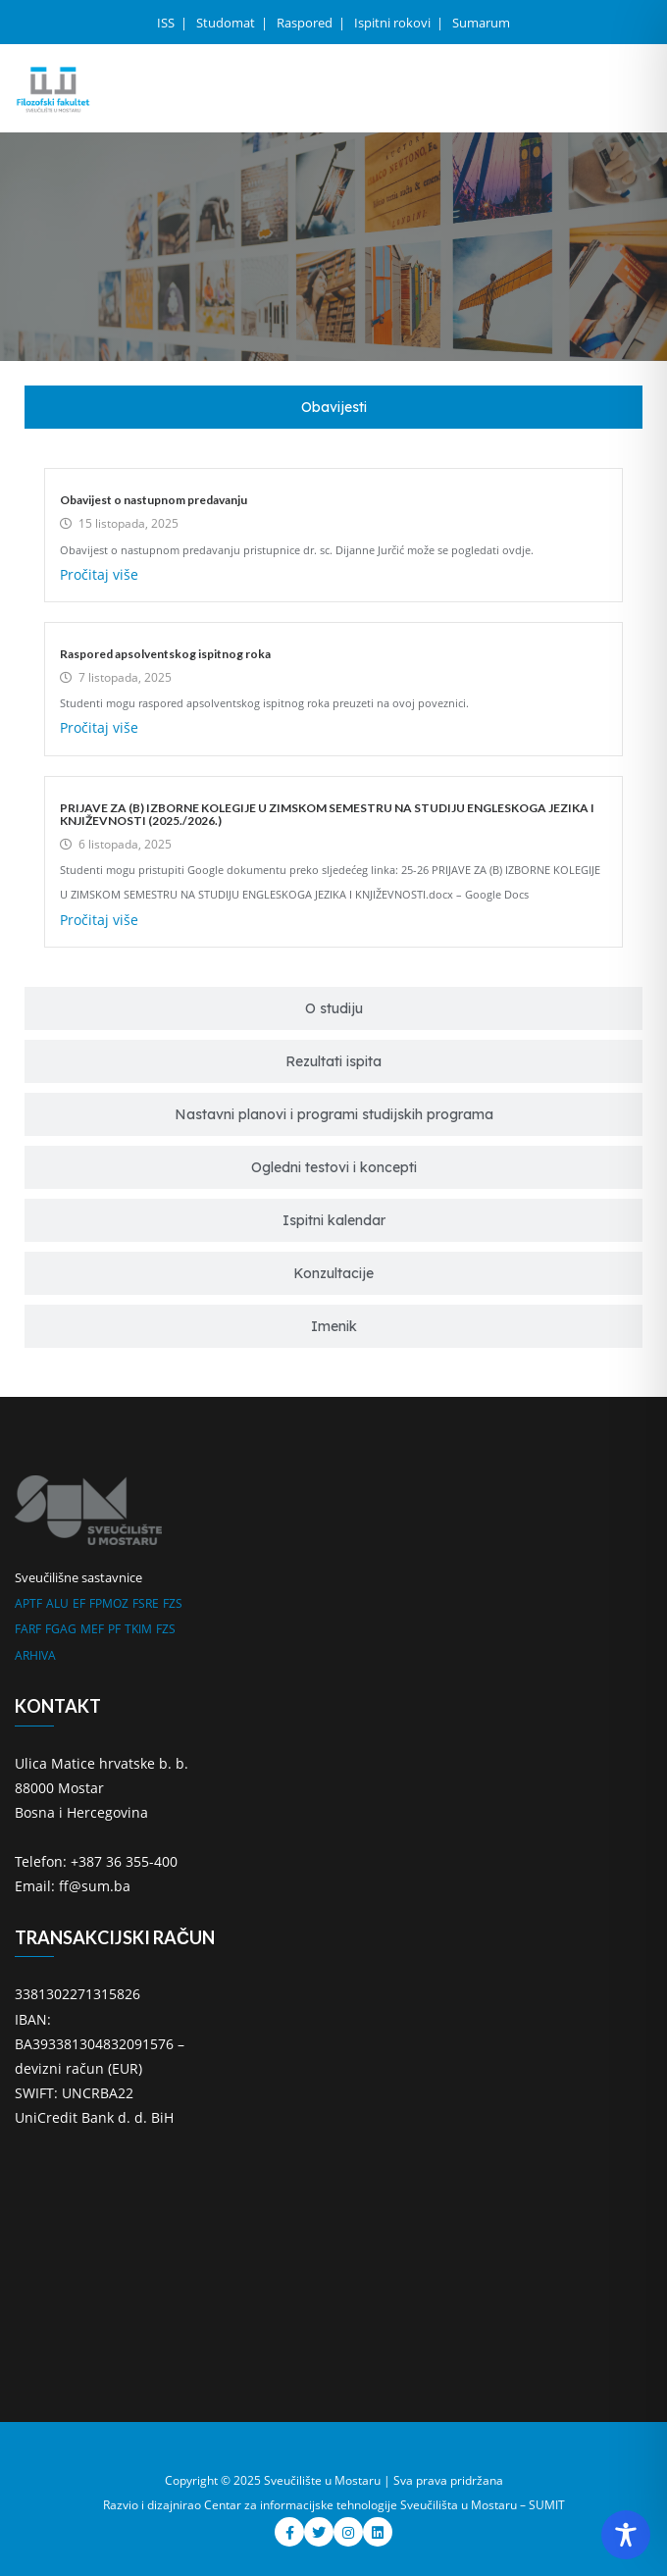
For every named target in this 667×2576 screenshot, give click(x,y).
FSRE (145, 1603)
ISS (167, 22)
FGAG (61, 1629)
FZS (172, 1603)
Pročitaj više (99, 574)
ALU (57, 1603)
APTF (28, 1603)
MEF (92, 1629)
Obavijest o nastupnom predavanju (153, 499)
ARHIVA (35, 1655)
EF (79, 1603)
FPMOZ (108, 1603)
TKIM (138, 1629)
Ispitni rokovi (394, 22)
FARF (28, 1629)
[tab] (333, 407)
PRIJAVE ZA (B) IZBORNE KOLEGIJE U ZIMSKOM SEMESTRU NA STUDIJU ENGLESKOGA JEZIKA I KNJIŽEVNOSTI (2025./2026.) (327, 814)
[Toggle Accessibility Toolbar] (625, 2534)
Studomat (227, 22)
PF (114, 1629)
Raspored (306, 22)
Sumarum (481, 22)
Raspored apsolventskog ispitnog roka (165, 653)
